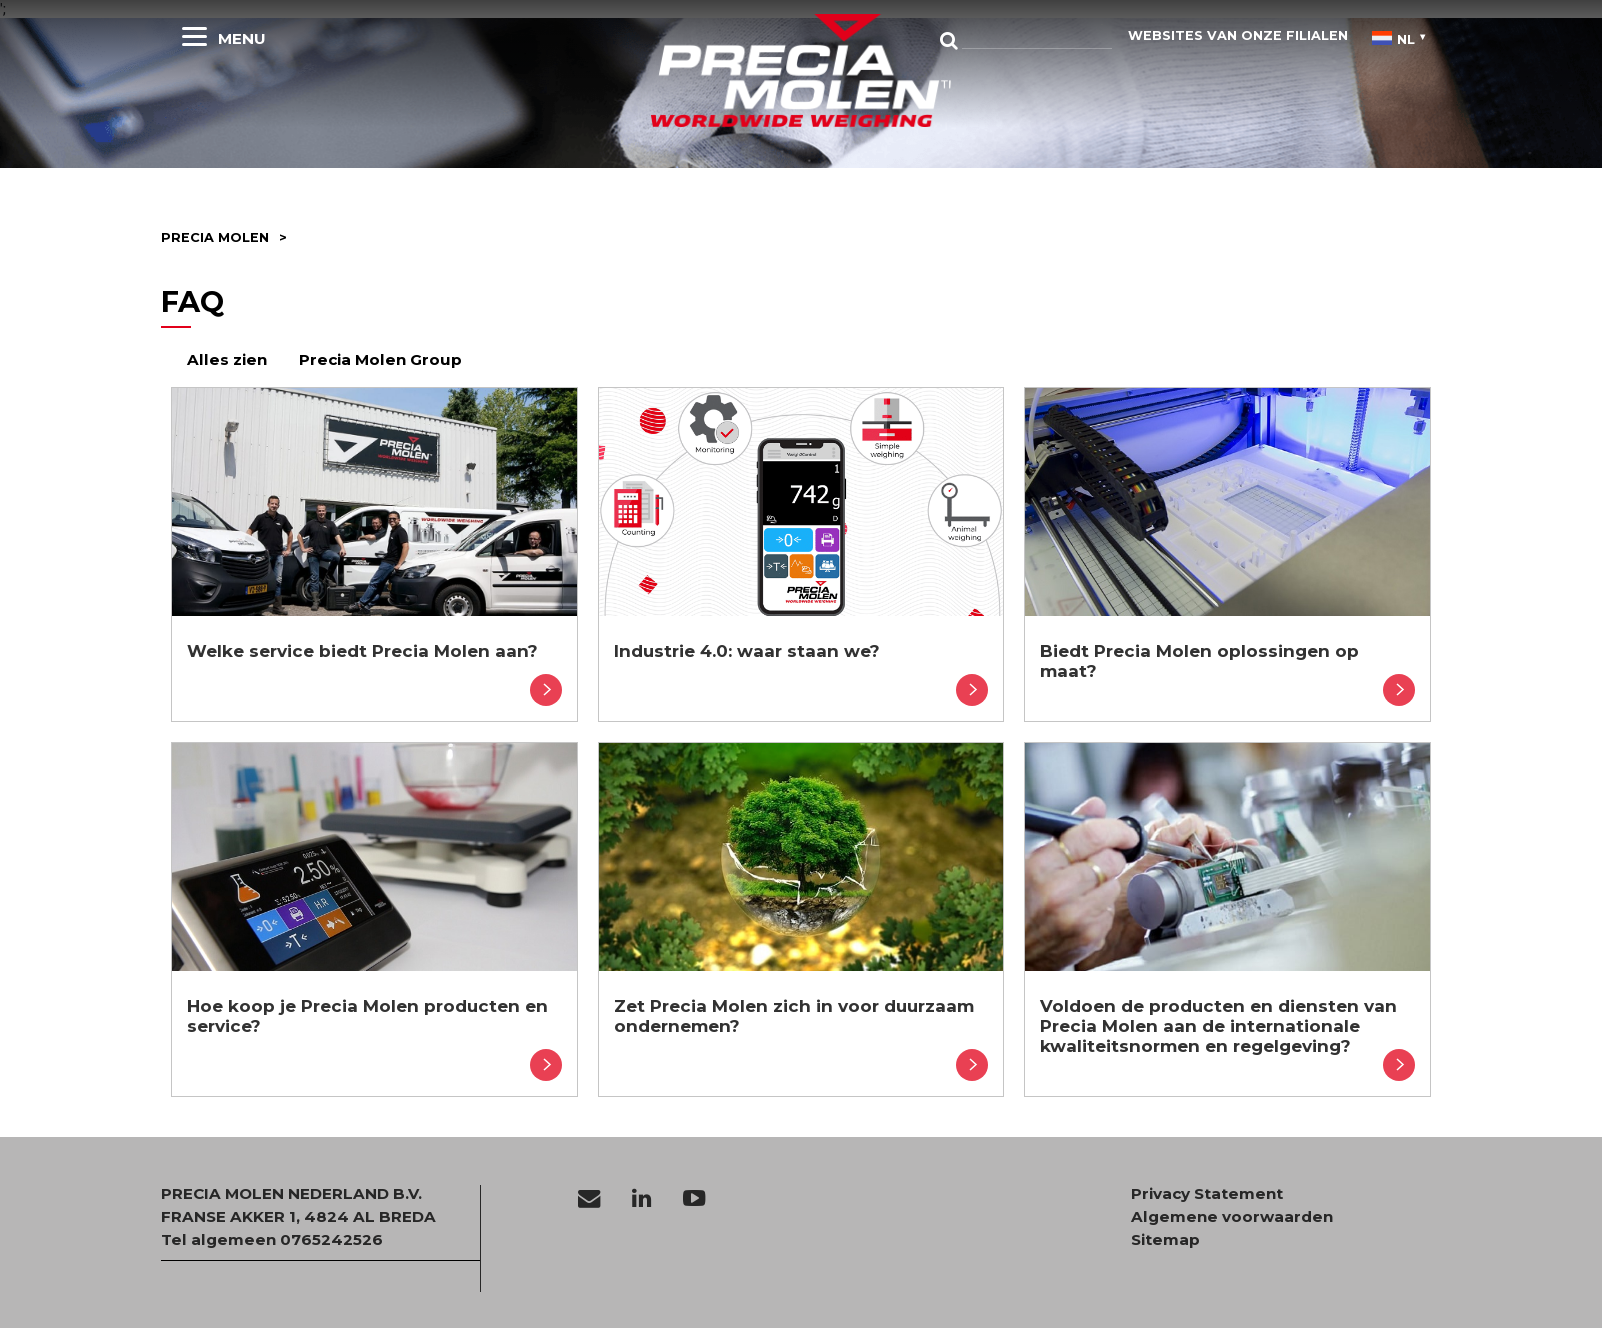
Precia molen (215, 237)
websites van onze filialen (1238, 35)
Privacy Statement (1207, 1194)
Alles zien (227, 359)
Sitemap (1165, 1240)
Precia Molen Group (380, 359)
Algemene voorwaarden (1232, 1217)
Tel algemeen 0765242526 (272, 1239)
